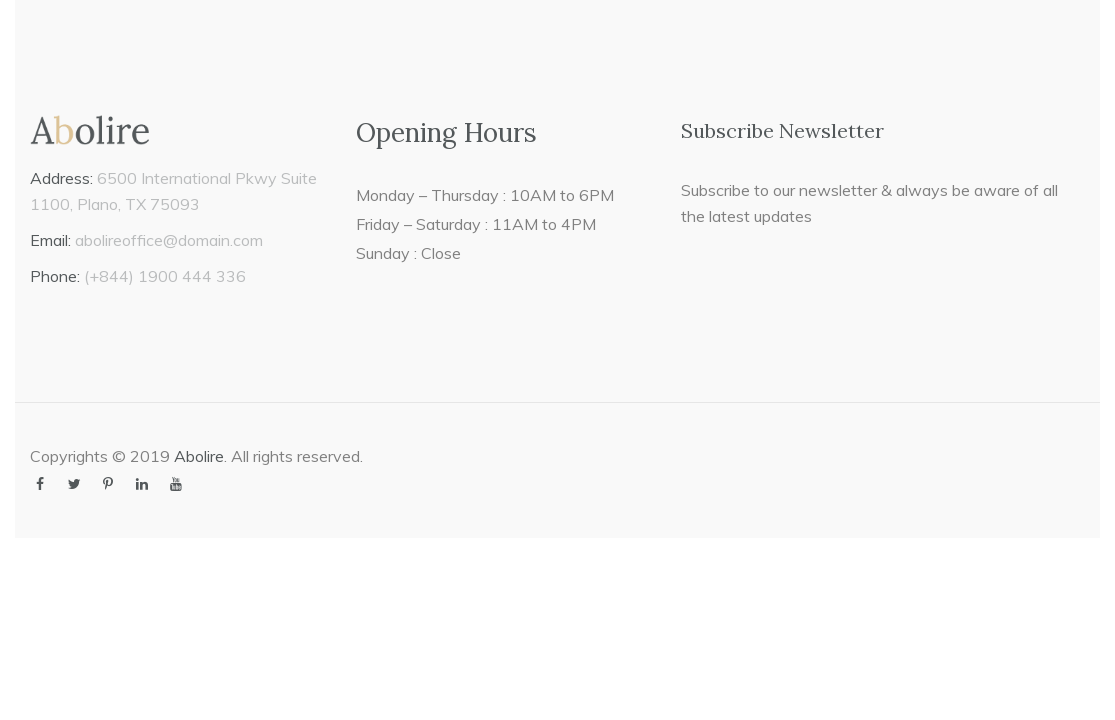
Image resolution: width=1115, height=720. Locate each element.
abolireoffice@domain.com (169, 240)
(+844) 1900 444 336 (165, 276)
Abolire (199, 456)
